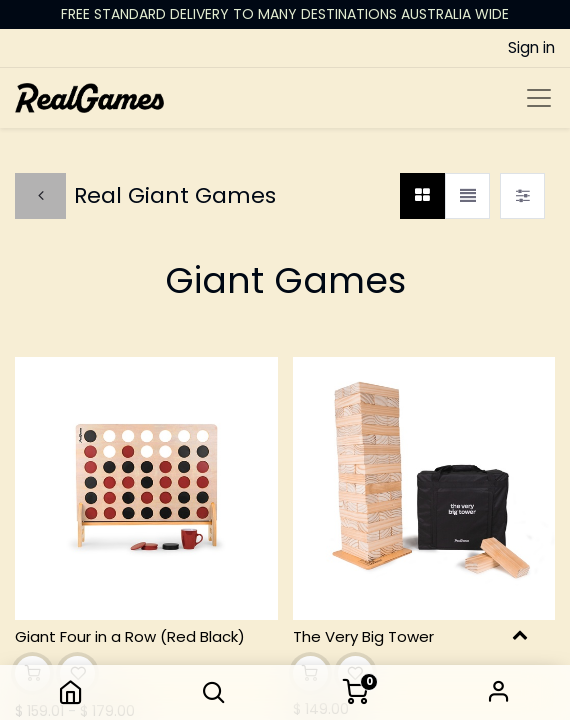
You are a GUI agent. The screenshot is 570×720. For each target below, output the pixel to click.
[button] (214, 692)
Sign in (499, 692)
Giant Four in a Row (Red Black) (130, 636)
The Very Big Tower (363, 636)
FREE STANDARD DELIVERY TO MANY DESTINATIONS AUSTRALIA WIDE (285, 14)
